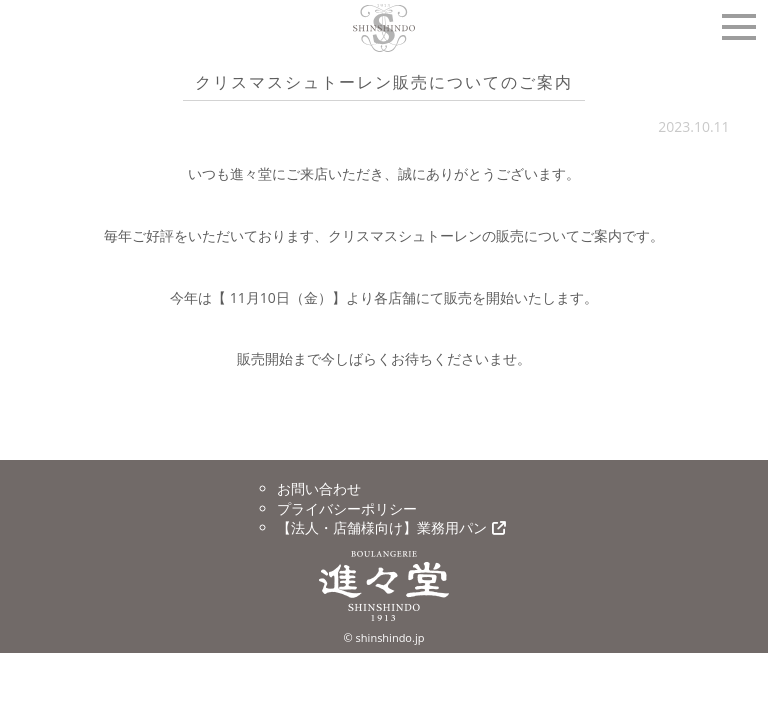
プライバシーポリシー (347, 508)
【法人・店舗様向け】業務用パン (391, 527)
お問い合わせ (319, 488)
